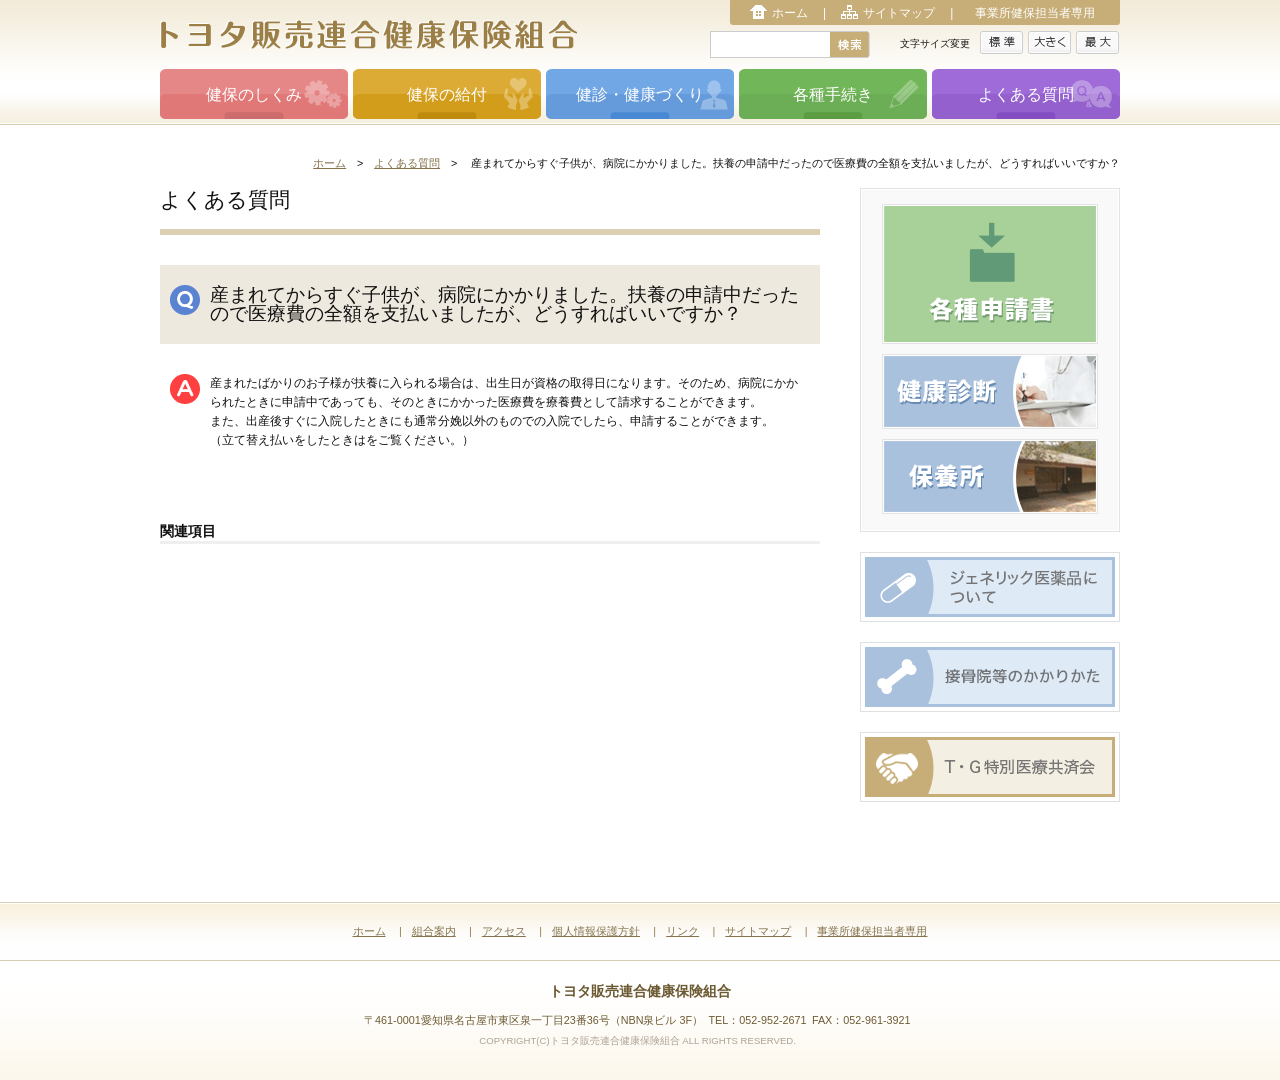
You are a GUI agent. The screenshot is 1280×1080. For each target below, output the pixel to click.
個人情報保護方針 (596, 931)
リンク (682, 931)
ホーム (790, 13)
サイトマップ (899, 13)
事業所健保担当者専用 (1035, 13)
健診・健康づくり (640, 94)
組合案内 (434, 931)
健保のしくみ (254, 94)
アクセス (504, 931)
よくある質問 (1026, 94)
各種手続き (833, 94)
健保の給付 (447, 94)
